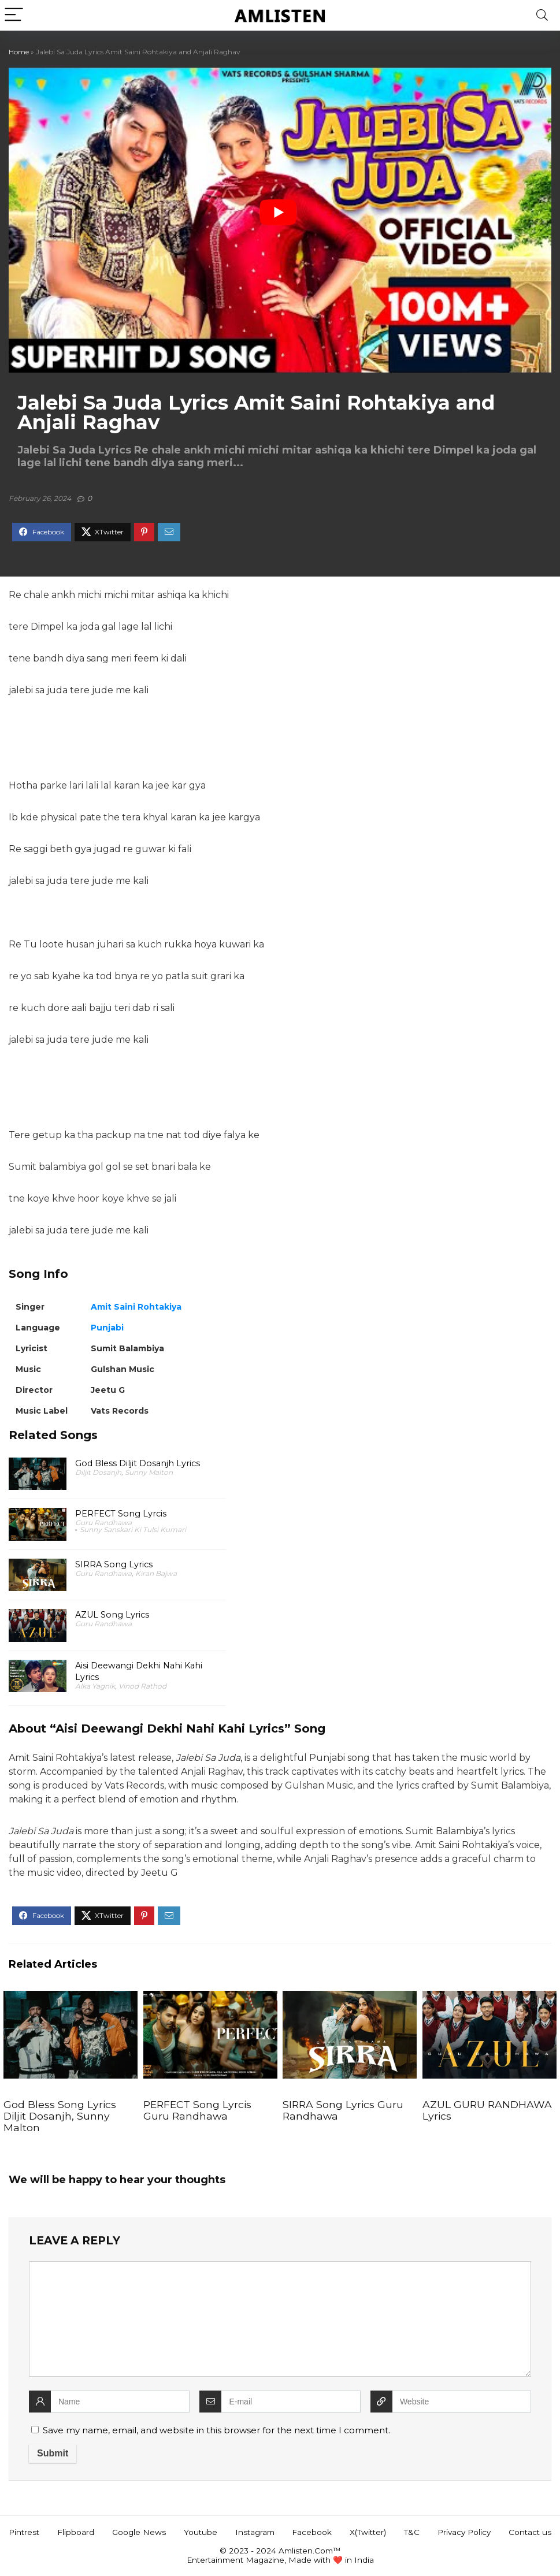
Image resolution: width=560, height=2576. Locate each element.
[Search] (542, 15)
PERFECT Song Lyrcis (120, 1513)
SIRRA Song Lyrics (114, 1564)
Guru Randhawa (103, 1522)
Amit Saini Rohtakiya (136, 1307)
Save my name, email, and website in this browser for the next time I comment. (216, 2430)
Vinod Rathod (142, 1686)
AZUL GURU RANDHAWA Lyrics (487, 2110)
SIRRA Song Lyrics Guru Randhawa (343, 2110)
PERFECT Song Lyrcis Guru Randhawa (197, 2110)
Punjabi (107, 1327)
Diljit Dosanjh (98, 1472)
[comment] (280, 2319)
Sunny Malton (149, 1472)
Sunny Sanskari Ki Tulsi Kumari (133, 1529)
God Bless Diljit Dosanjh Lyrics (137, 1463)
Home (19, 51)
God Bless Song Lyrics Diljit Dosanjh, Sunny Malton (59, 2115)
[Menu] (14, 15)
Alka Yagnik (95, 1686)
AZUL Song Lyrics (112, 1614)
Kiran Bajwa (156, 1573)
